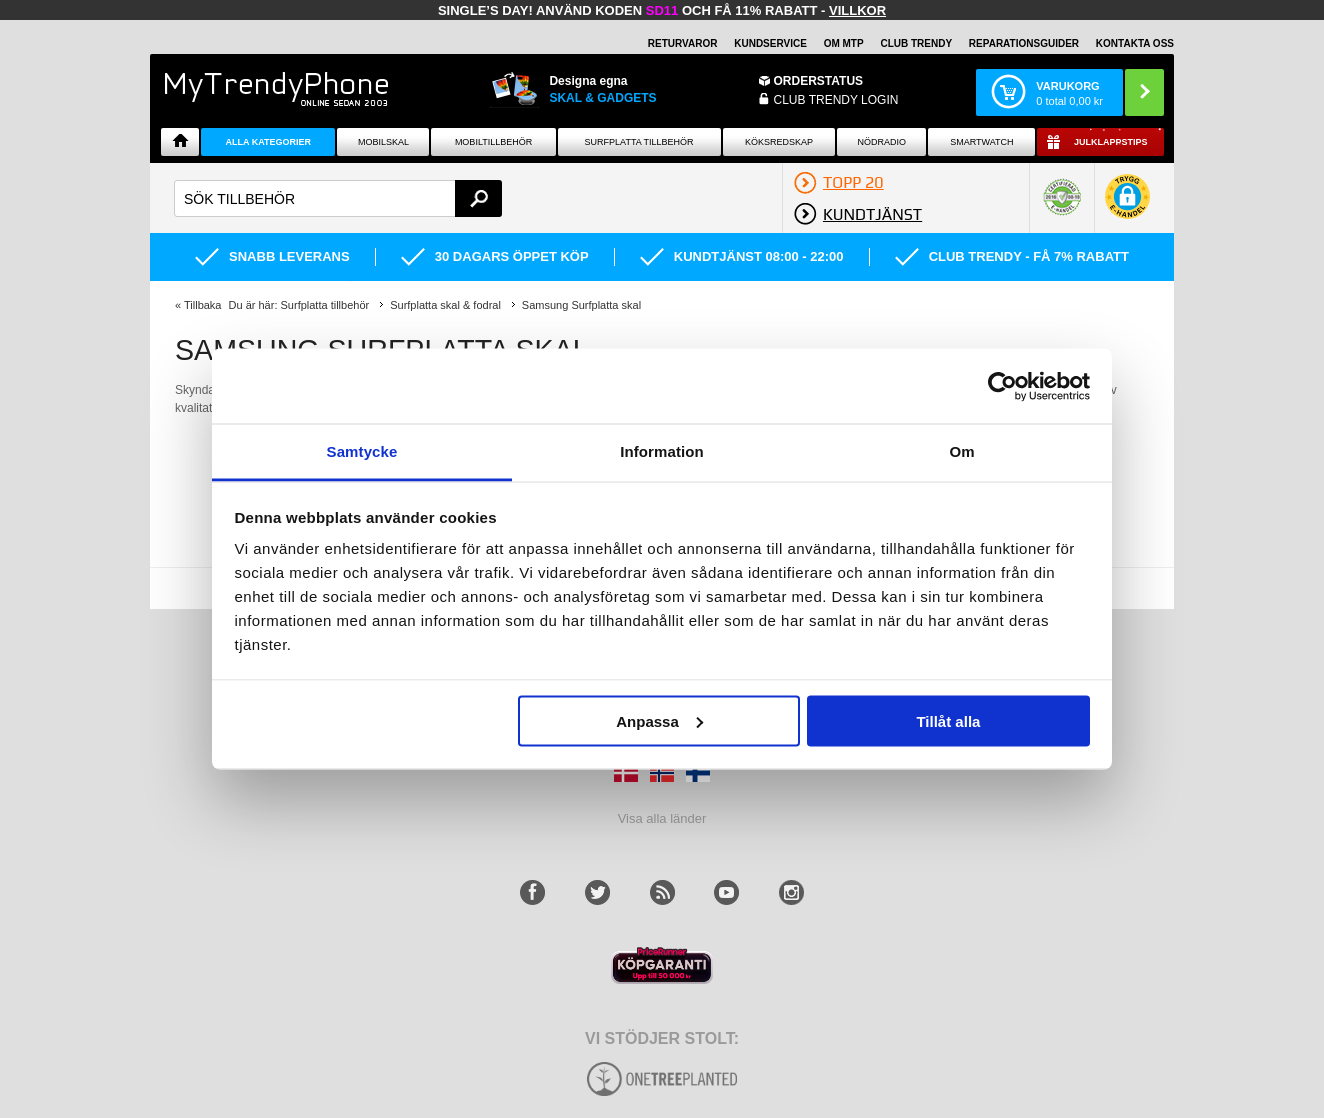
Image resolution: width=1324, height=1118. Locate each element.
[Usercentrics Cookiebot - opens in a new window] (1002, 386)
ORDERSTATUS (819, 81)
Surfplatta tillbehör (639, 142)
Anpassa (659, 720)
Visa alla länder (662, 818)
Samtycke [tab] (362, 451)
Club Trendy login (836, 100)
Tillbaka (203, 305)
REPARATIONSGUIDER (1024, 43)
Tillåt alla (948, 720)
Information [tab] (662, 451)
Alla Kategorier (269, 142)
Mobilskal (383, 142)
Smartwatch (981, 142)
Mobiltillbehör (493, 142)
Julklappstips (1111, 142)
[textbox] (338, 198)
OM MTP (844, 43)
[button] (1127, 206)
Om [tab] (961, 451)
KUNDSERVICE (770, 43)
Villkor (857, 10)
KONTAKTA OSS (1135, 43)
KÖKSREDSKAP (779, 142)
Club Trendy (916, 43)
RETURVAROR (683, 43)
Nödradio (882, 142)
